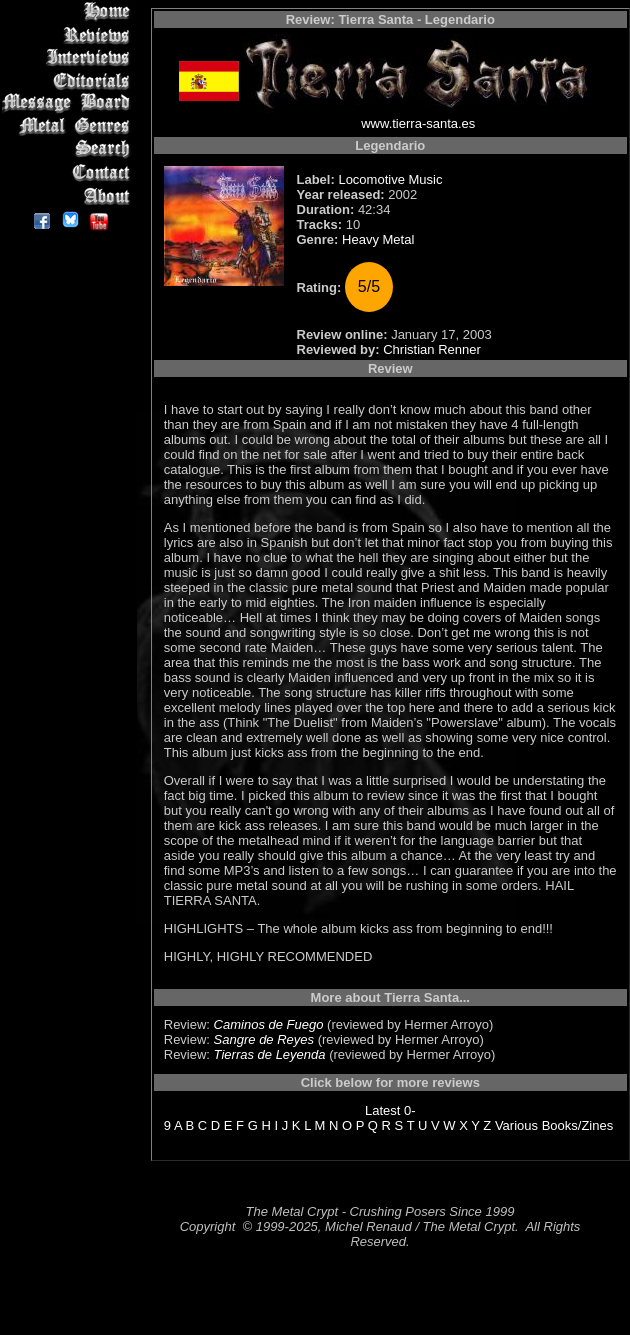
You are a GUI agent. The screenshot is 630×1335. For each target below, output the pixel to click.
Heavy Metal (378, 239)
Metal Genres (69, 126)
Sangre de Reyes (264, 1039)
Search (69, 149)
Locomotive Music (390, 179)
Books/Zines (578, 1125)
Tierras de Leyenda (270, 1054)
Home (69, 11)
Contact (69, 172)
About (69, 195)
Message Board (69, 103)
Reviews (69, 34)
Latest (382, 1110)
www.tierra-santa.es (418, 123)
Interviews (69, 57)
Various (516, 1125)
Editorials (69, 80)
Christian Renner (432, 349)
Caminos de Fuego (269, 1024)
